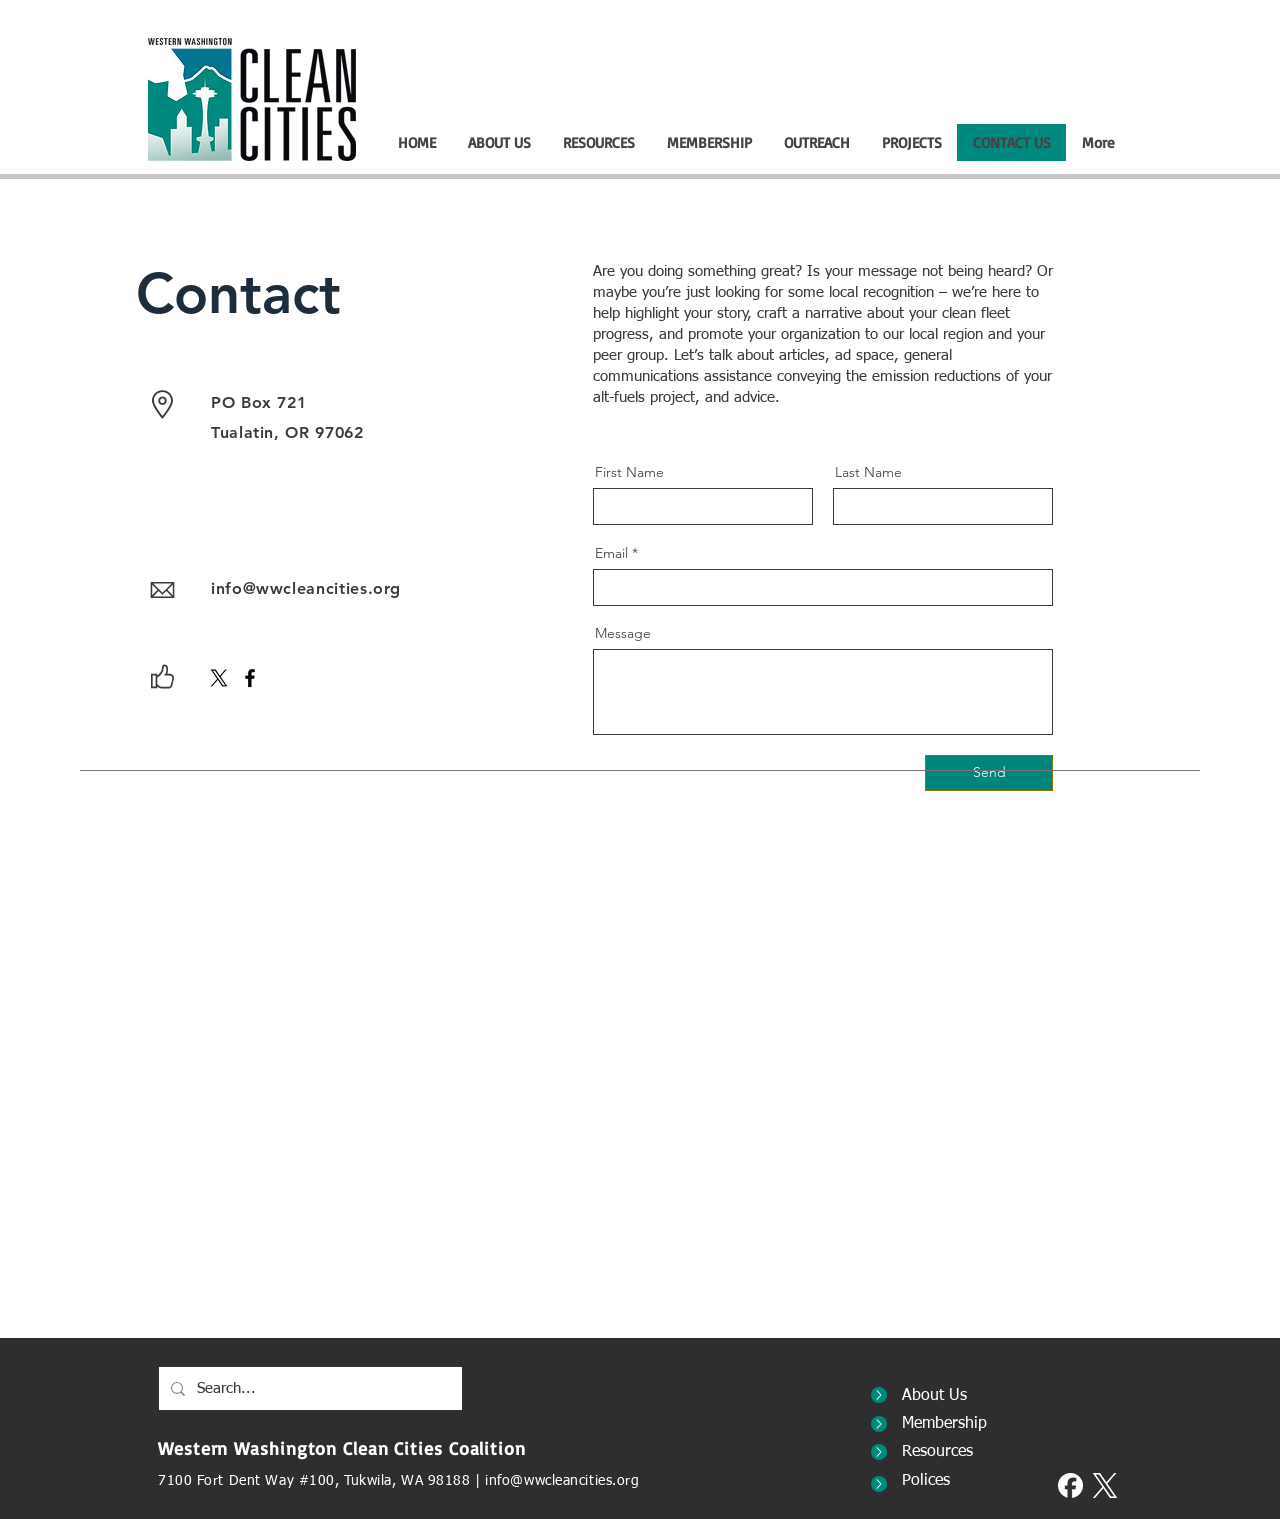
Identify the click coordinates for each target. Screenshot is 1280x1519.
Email (611, 553)
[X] (219, 678)
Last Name (868, 472)
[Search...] (308, 1388)
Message (623, 633)
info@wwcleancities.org (306, 588)
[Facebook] (250, 678)
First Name (629, 472)
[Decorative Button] (879, 1395)
